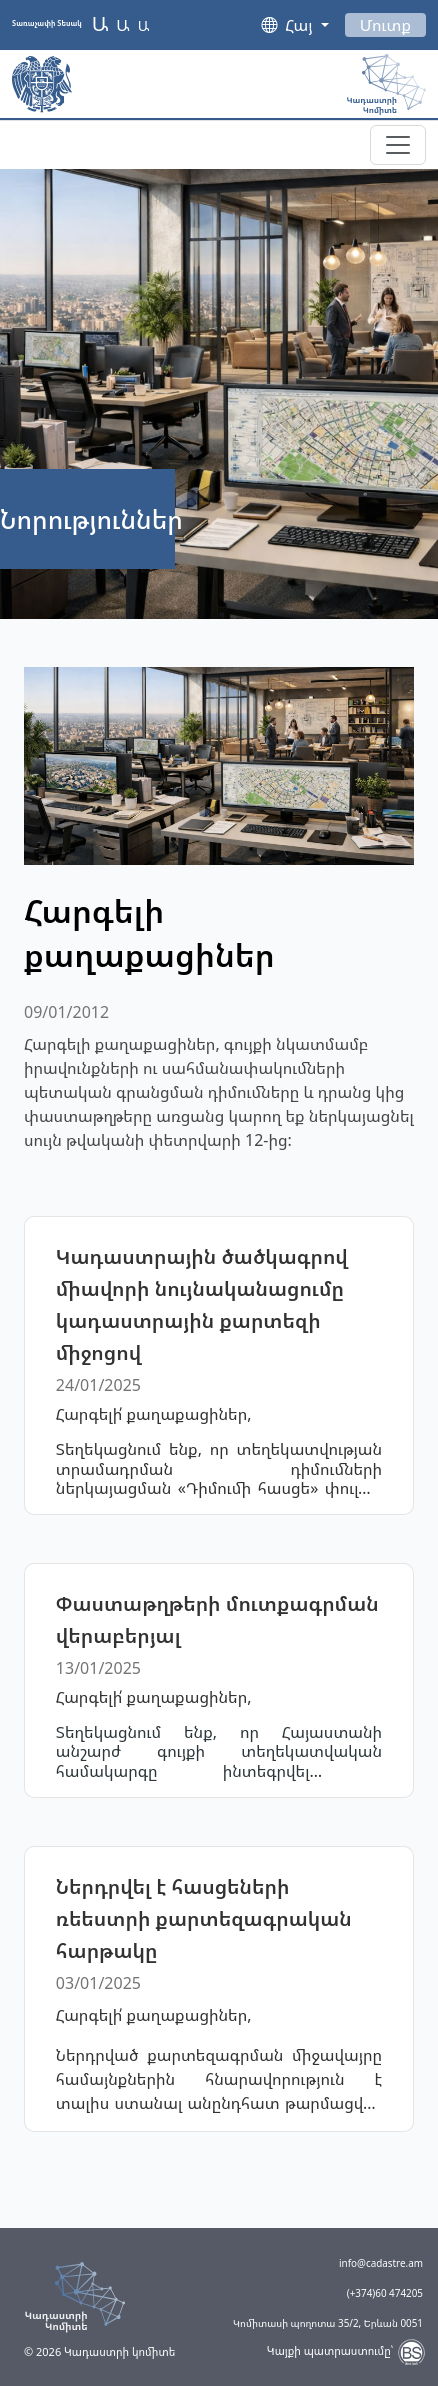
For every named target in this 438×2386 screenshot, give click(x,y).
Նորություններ (91, 519)
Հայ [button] (300, 25)
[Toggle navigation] (398, 145)
